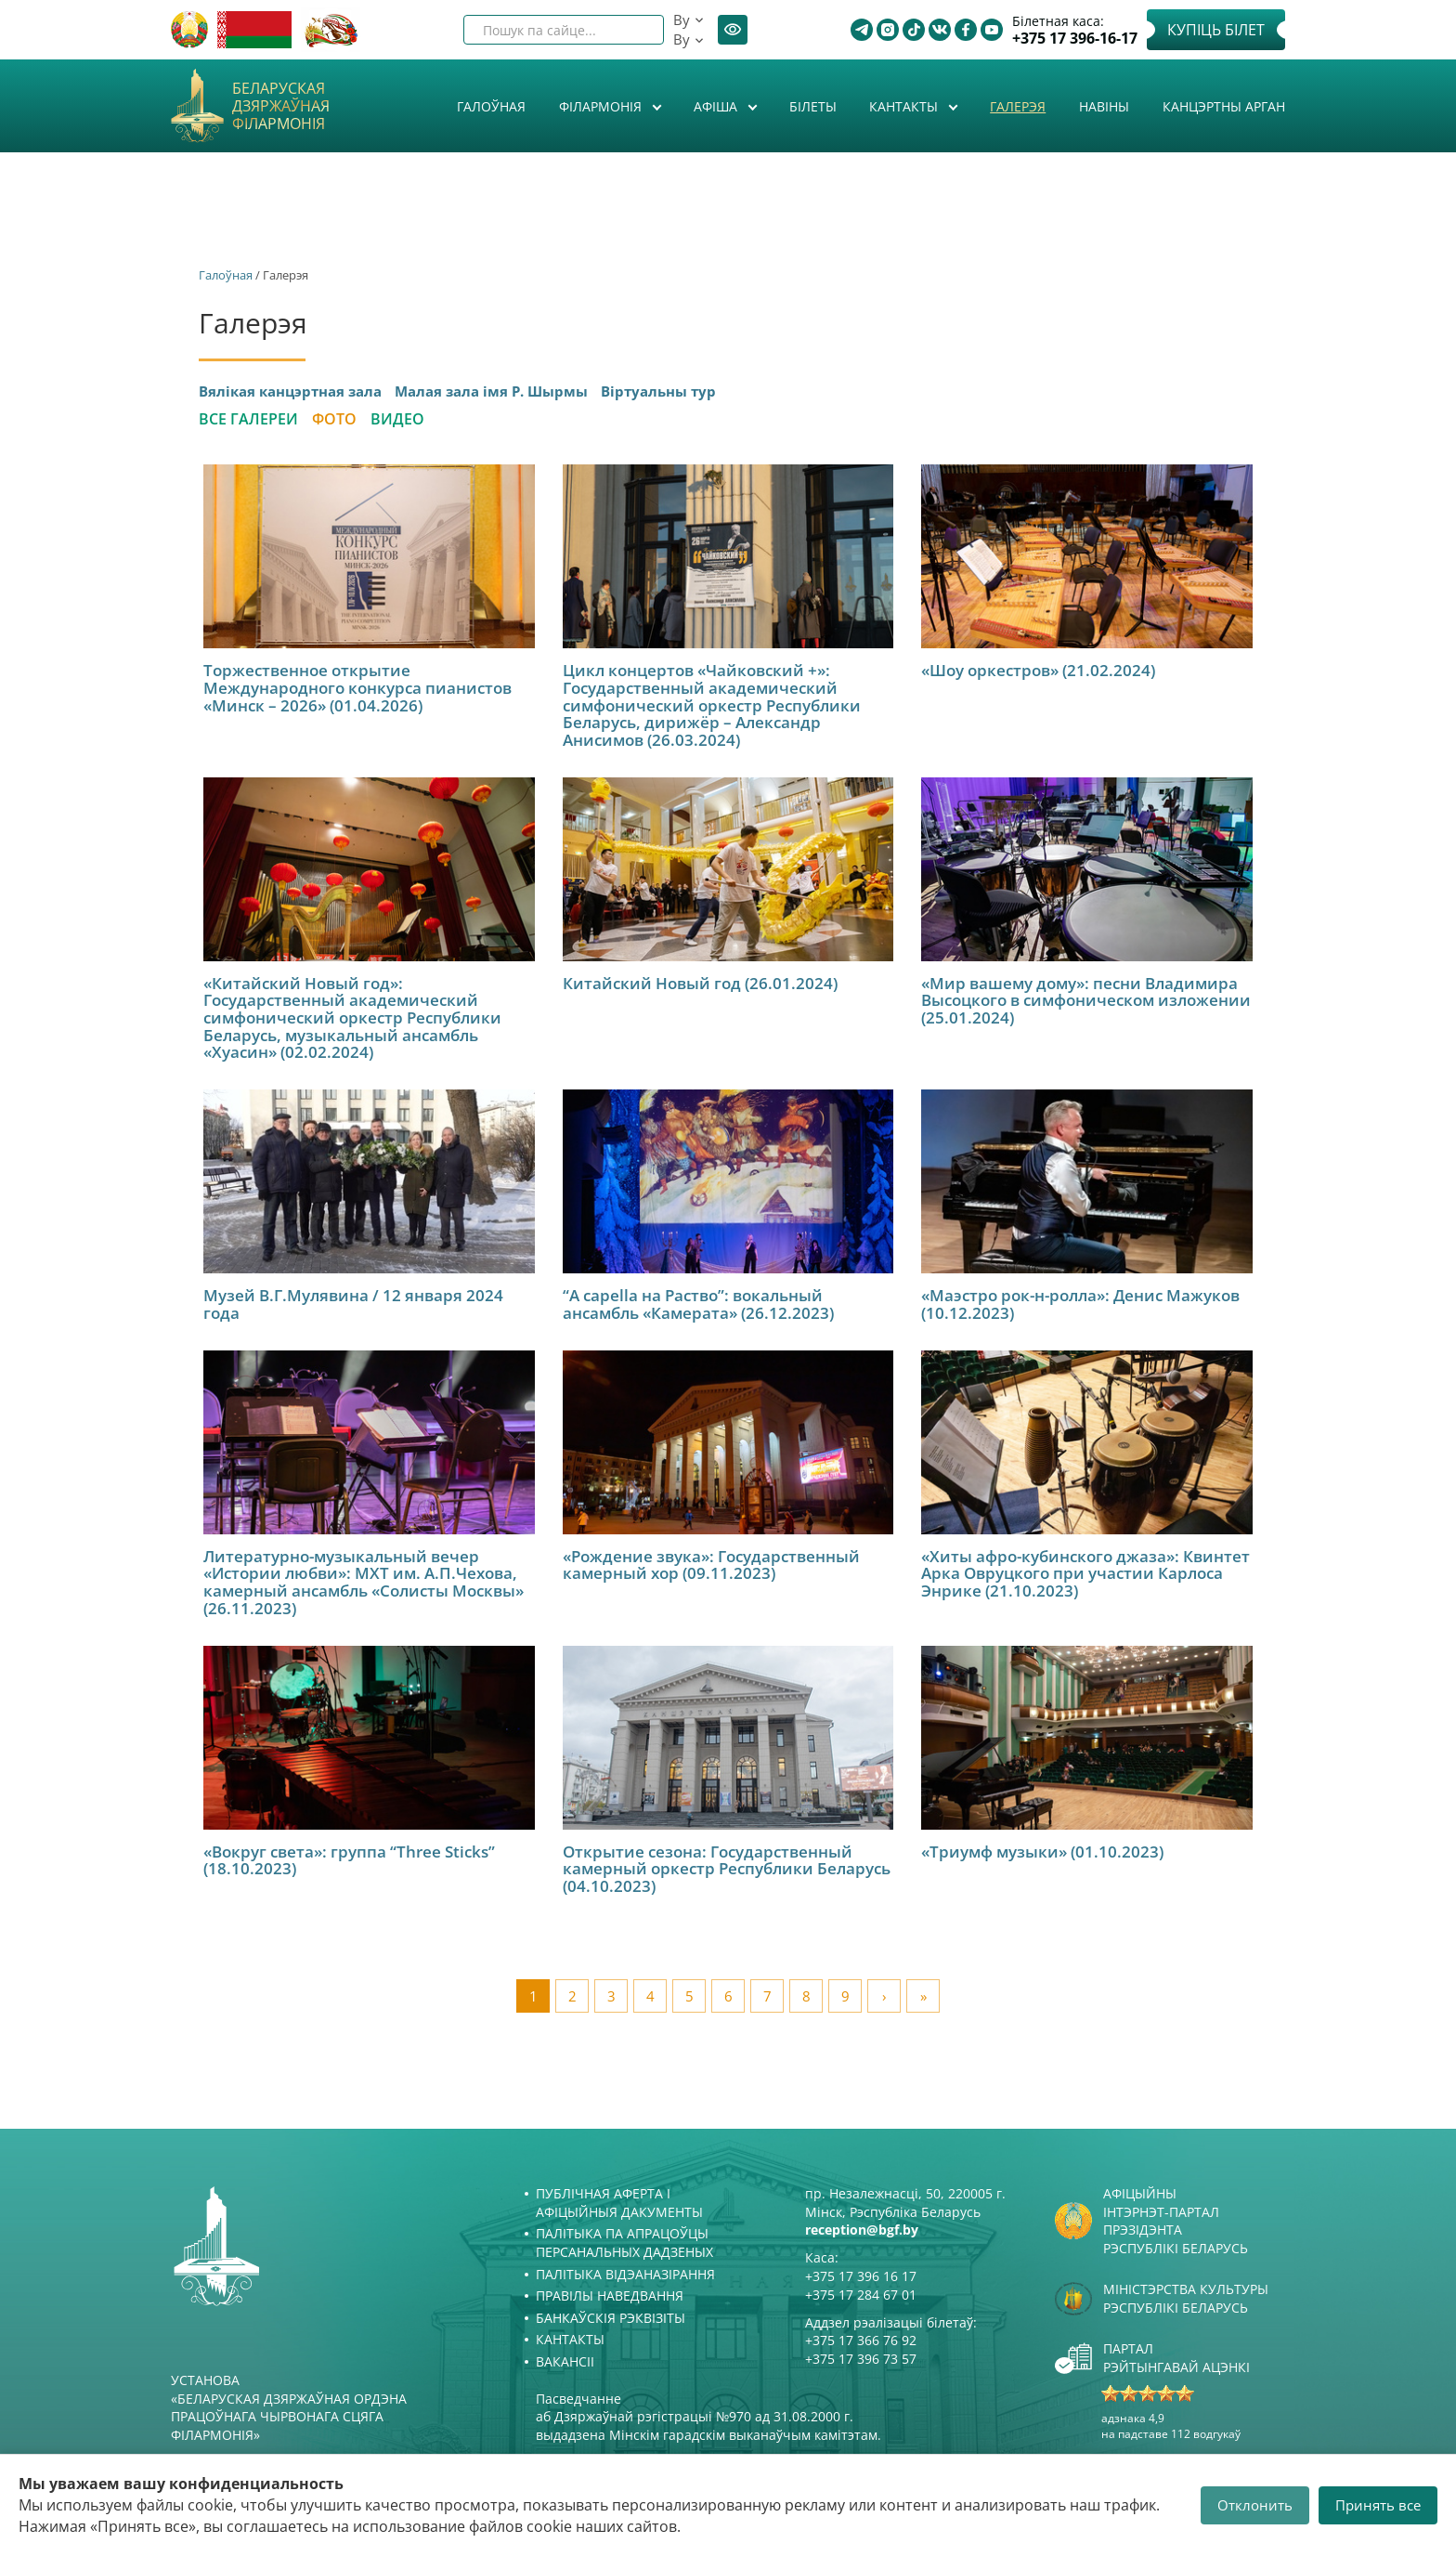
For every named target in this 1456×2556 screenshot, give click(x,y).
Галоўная (491, 106)
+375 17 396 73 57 (860, 2358)
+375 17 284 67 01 (860, 2294)
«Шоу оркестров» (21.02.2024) (1038, 670)
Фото (334, 419)
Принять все (1378, 2505)
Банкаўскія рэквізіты (610, 2318)
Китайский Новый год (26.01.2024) (700, 983)
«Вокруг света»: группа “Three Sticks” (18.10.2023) (349, 1860)
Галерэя (1018, 106)
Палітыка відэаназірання (625, 2274)
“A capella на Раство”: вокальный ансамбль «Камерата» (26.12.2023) (698, 1304)
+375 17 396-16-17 (1075, 38)
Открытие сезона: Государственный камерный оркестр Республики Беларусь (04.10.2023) (726, 1869)
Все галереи (248, 419)
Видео (397, 419)
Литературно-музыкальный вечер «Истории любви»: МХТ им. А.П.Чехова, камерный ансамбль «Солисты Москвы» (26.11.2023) (363, 1582)
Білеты (813, 106)
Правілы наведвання (609, 2295)
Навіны (1104, 106)
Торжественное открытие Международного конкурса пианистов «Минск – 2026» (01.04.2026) (357, 687)
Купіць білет (1216, 30)
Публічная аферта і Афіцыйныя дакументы (619, 2202)
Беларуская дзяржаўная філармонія (281, 107)
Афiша (717, 106)
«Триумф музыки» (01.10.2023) (1042, 1851)
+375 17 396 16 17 (860, 2276)
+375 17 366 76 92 (860, 2340)
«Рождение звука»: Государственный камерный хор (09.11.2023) (711, 1564)
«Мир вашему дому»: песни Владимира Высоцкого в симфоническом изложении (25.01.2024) (1086, 1000)
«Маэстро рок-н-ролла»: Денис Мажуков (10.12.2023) (1080, 1304)
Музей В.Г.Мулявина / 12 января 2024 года (353, 1304)
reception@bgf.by (861, 2229)
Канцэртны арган (1224, 106)
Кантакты (905, 106)
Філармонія (602, 106)
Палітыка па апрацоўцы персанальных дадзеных (624, 2242)
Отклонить (1255, 2505)
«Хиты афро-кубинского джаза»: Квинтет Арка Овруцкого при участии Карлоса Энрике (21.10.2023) (1085, 1573)
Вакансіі (565, 2361)
